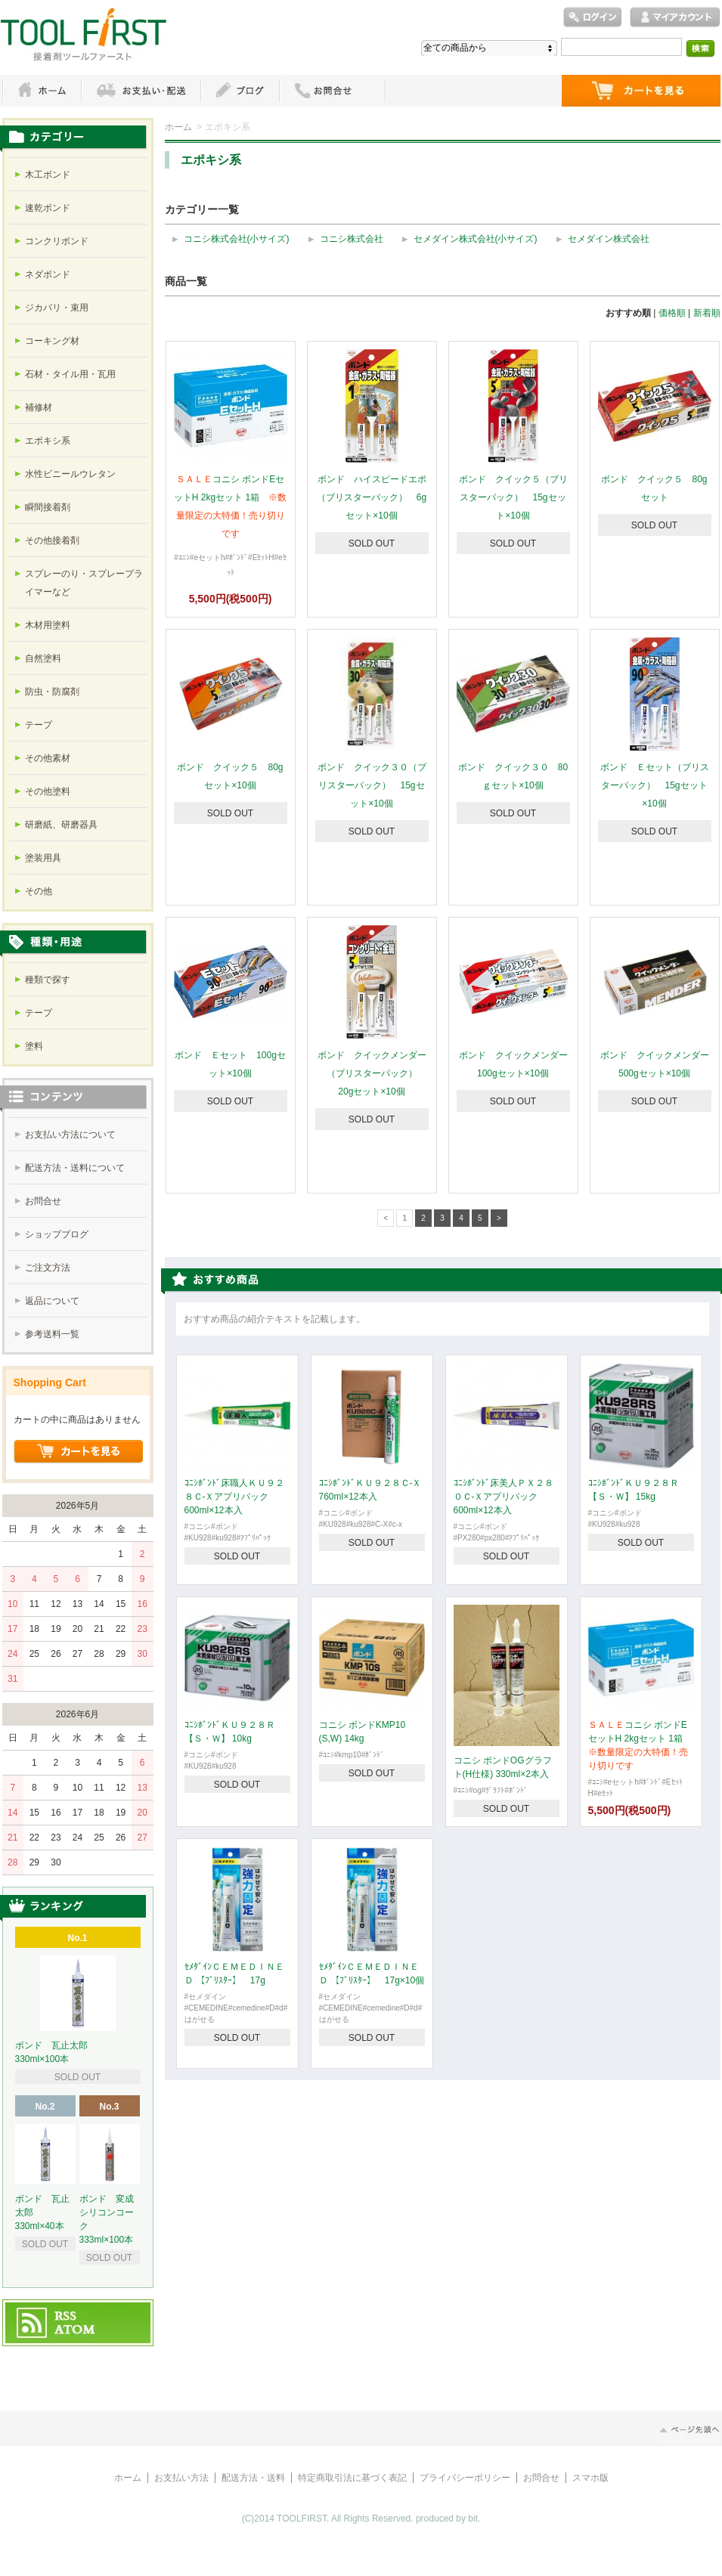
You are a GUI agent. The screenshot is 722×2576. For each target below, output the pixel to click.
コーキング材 (52, 341)
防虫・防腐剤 (52, 691)
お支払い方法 (181, 2477)
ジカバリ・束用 (56, 307)
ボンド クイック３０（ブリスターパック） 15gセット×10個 (372, 785)
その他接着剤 (52, 540)
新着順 (706, 313)
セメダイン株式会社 (608, 239)
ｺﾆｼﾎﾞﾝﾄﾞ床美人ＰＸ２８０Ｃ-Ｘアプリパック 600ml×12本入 (503, 1497)
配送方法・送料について (75, 1168)
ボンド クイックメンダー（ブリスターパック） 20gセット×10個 (372, 1073)
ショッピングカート (641, 91)
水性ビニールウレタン (70, 474)
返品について (52, 1301)
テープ (38, 725)
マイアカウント (675, 18)
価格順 (672, 313)
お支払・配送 (140, 91)
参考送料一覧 (52, 1334)
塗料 (34, 1046)
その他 (38, 891)
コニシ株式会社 (351, 239)
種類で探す (47, 979)
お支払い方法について (70, 1134)
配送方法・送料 (253, 2477)
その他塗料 (47, 791)
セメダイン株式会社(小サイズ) (476, 239)
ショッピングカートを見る (79, 1452)
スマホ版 (590, 2477)
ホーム (41, 91)
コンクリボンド (56, 241)
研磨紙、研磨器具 (61, 824)
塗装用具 (43, 858)
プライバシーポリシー (465, 2477)
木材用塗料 (47, 625)
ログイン (592, 18)
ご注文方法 (47, 1267)
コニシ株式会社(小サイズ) (237, 239)
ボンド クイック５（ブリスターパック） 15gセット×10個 (513, 497)
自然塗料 (43, 658)
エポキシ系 (47, 440)
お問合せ (43, 1201)
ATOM (75, 2330)
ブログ (239, 91)
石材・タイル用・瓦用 (70, 374)
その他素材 (47, 758)
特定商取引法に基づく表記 (352, 2477)
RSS (66, 2316)
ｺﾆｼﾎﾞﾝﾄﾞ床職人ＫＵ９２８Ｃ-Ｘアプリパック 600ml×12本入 (234, 1497)
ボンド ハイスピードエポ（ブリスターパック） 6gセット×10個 (371, 497)
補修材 (38, 407)
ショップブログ (56, 1234)
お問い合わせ (332, 91)
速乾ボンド (47, 208)
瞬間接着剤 (47, 507)
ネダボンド (47, 274)
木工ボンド (47, 174)
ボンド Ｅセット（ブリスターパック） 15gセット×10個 (654, 785)
